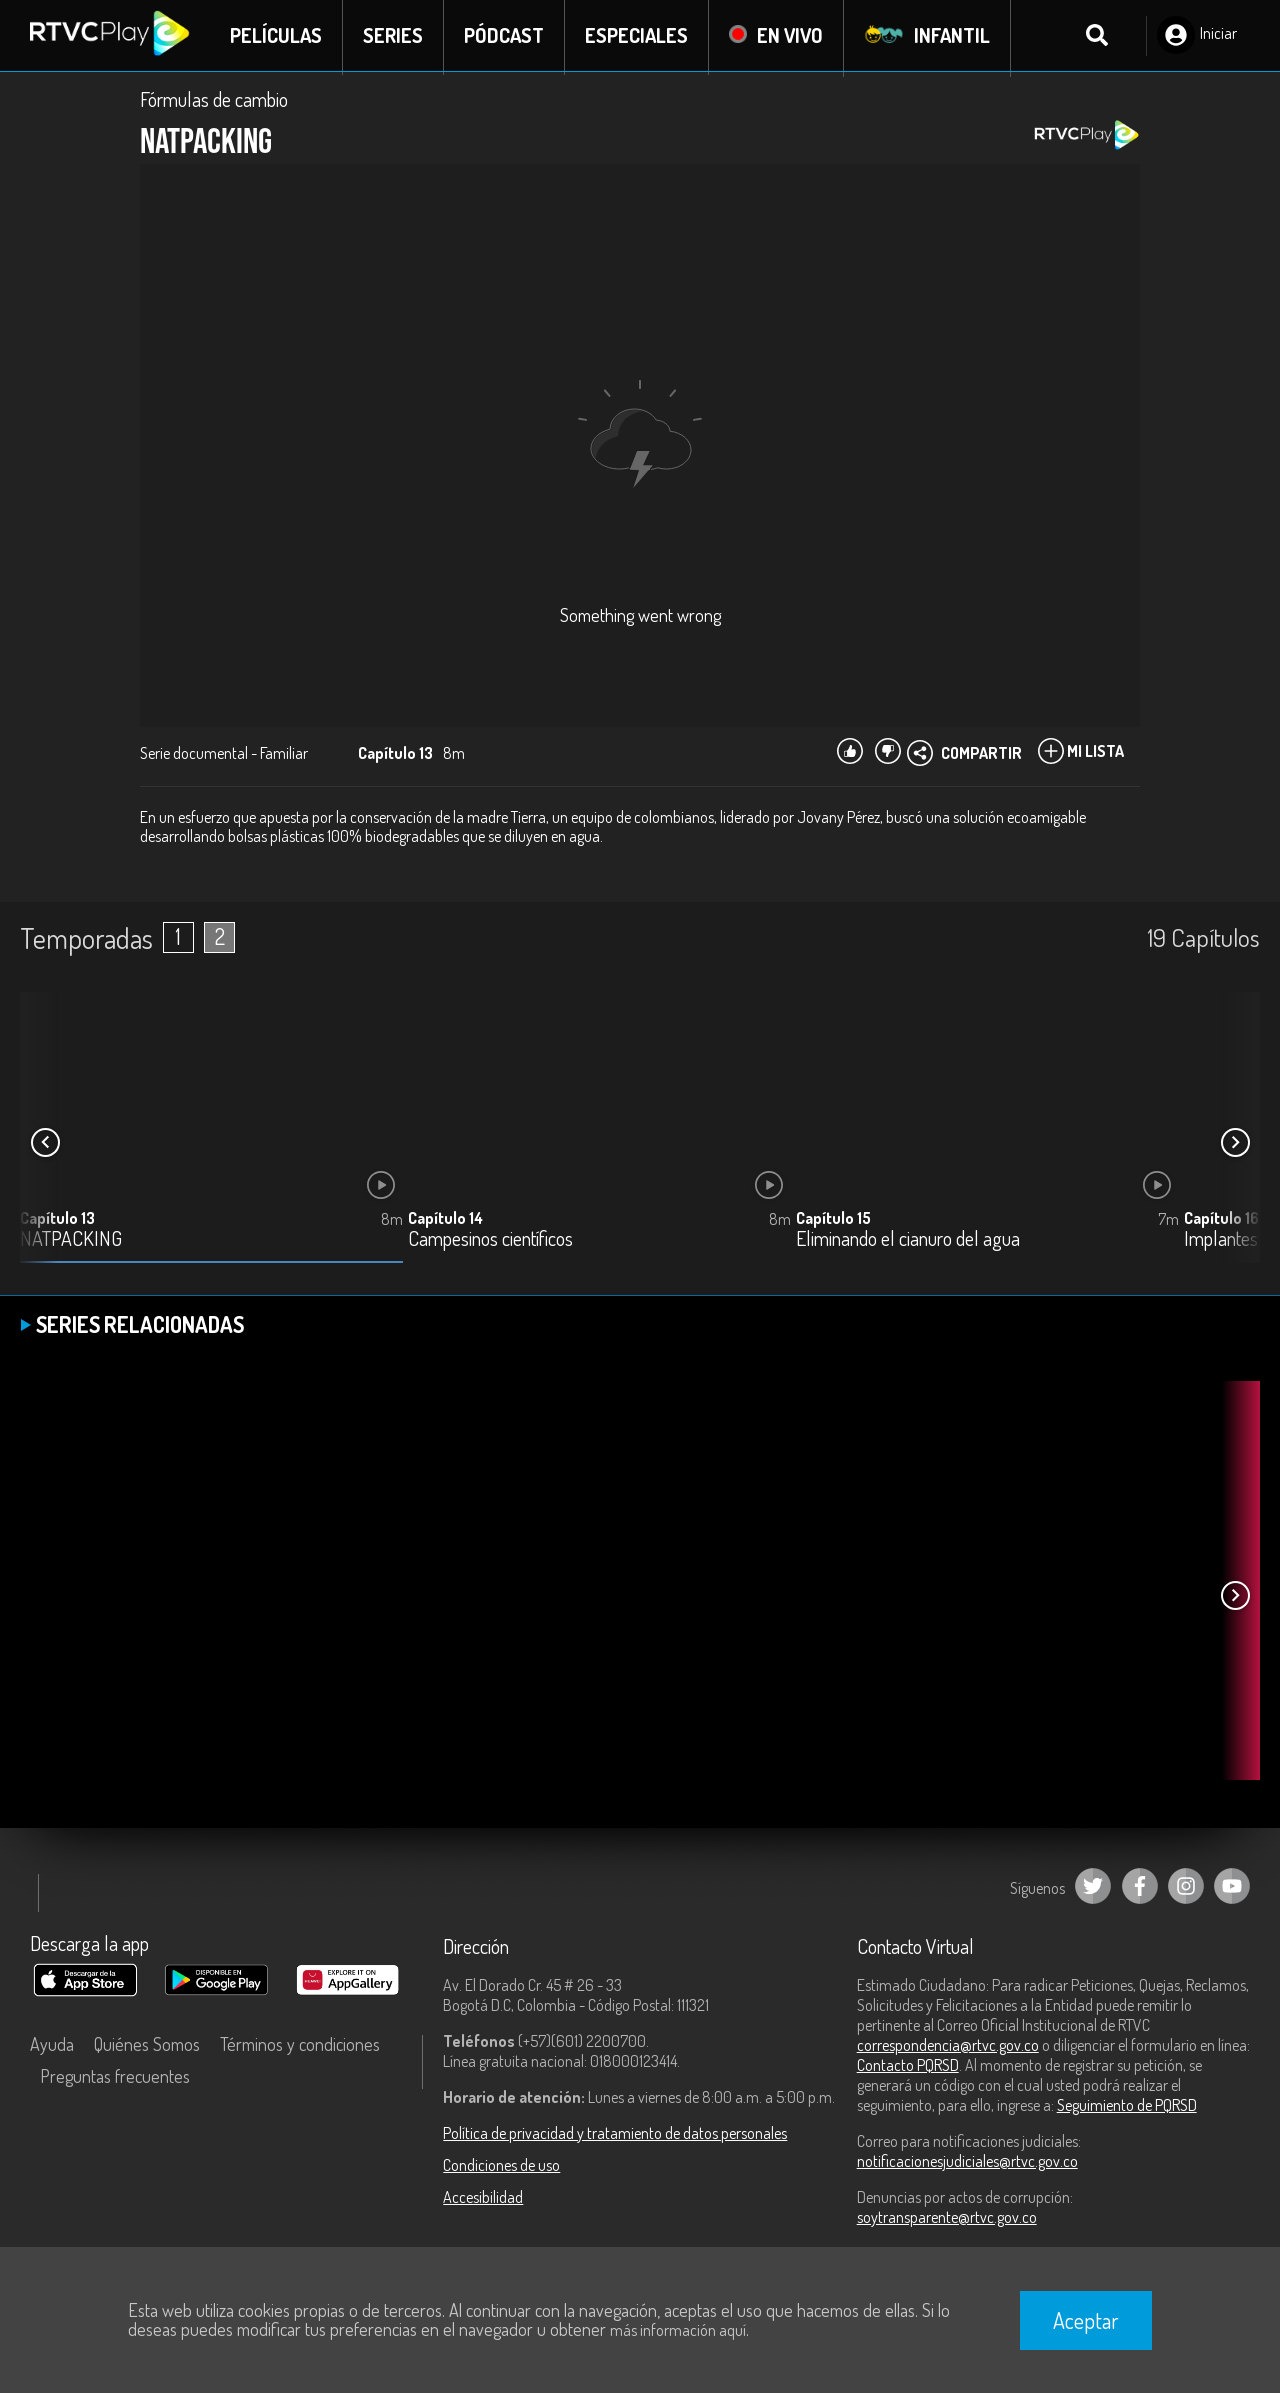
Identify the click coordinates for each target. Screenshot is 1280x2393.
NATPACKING (71, 1241)
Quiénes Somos (147, 2046)
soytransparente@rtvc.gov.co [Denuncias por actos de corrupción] (947, 2219)
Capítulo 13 (57, 1220)
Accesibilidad (483, 2199)
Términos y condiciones (300, 2046)
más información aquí (678, 2330)
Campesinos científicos (490, 1241)
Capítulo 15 (833, 1220)
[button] (1235, 1145)
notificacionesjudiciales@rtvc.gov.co (967, 2163)
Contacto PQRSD (908, 2067)
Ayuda (52, 2046)
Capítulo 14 (445, 1220)
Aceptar (1086, 2320)
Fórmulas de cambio (214, 102)
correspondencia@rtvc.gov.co (948, 2047)
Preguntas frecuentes (115, 2078)
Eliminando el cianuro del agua (908, 1241)
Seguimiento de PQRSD (1127, 2107)
